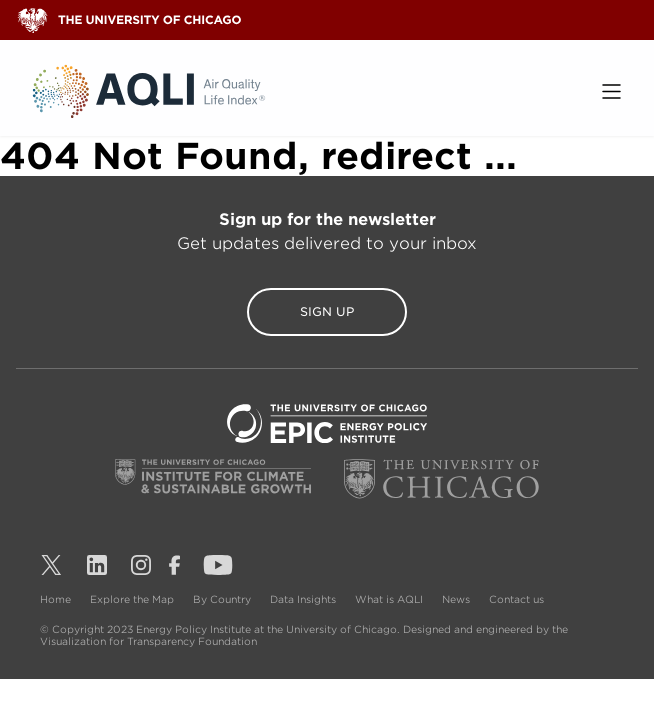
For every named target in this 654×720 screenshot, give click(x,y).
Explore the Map (133, 599)
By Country (223, 599)
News (457, 599)
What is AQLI (390, 599)
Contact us (516, 599)
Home (57, 599)
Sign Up (327, 311)
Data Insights (304, 599)
